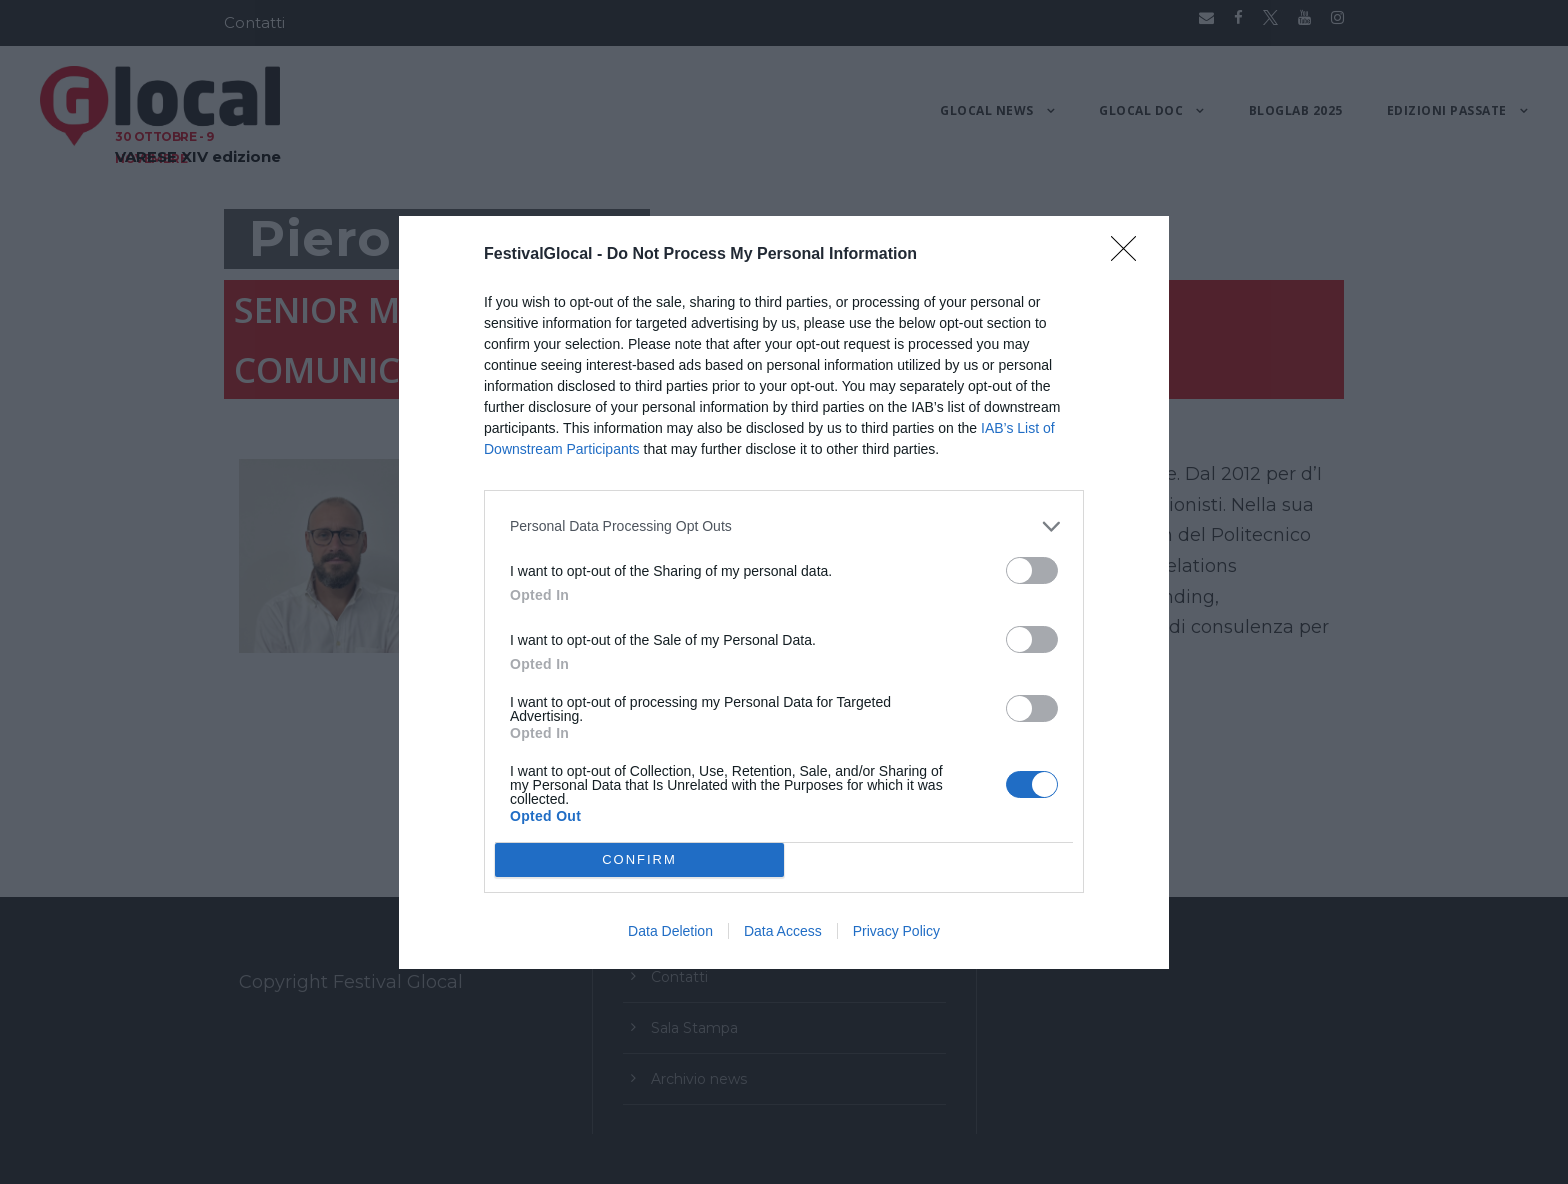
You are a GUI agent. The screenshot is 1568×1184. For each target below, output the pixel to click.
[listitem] (784, 526)
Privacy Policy (896, 931)
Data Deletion (670, 931)
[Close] (1130, 255)
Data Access (783, 931)
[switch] (1032, 570)
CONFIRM (639, 858)
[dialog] (784, 592)
